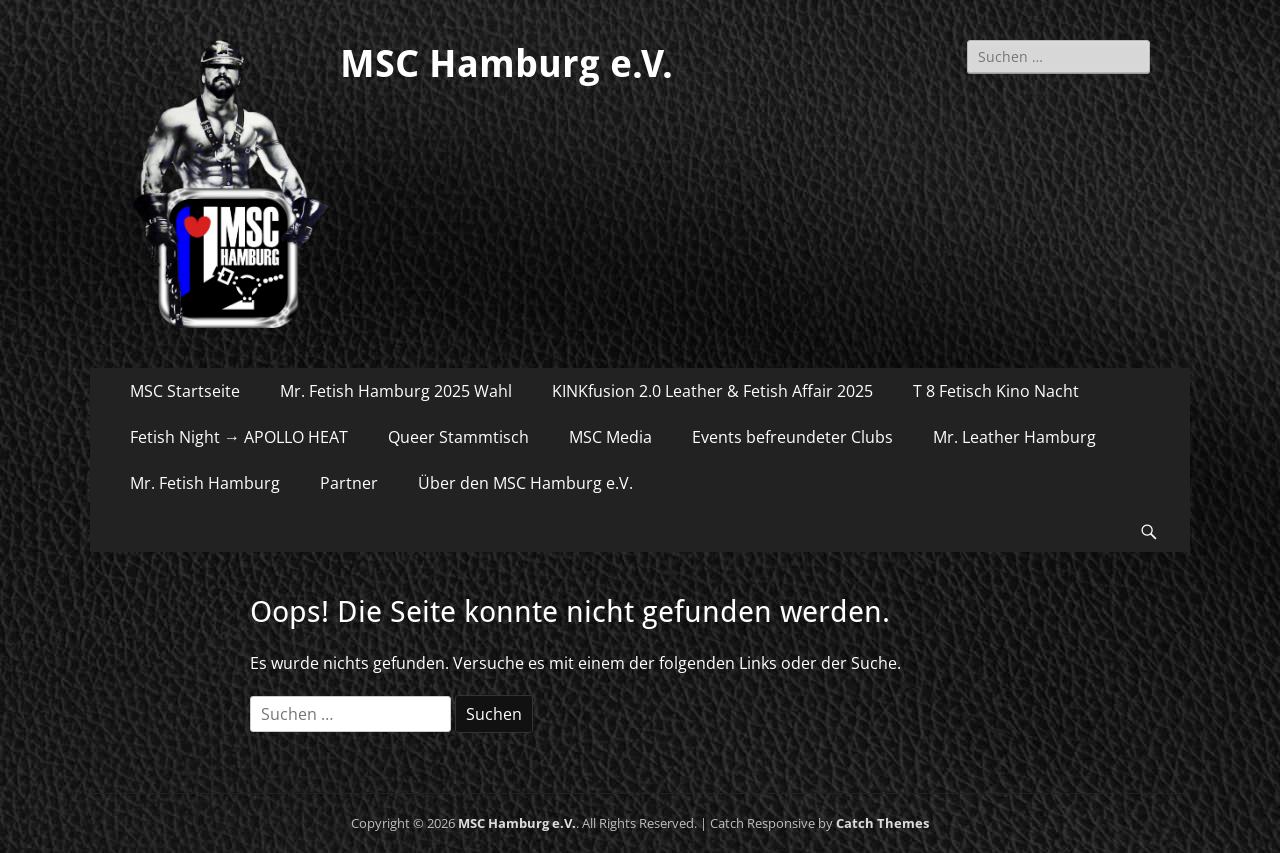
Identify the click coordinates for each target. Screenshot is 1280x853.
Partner (349, 483)
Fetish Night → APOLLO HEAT (239, 437)
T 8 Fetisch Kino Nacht (996, 391)
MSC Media (610, 437)
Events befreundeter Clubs (792, 437)
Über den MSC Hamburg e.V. (525, 483)
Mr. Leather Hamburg (1014, 437)
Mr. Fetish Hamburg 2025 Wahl (396, 391)
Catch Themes (882, 823)
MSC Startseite (185, 391)
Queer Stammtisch (458, 437)
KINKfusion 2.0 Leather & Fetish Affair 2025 (712, 391)
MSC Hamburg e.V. (506, 64)
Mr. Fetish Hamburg (205, 483)
